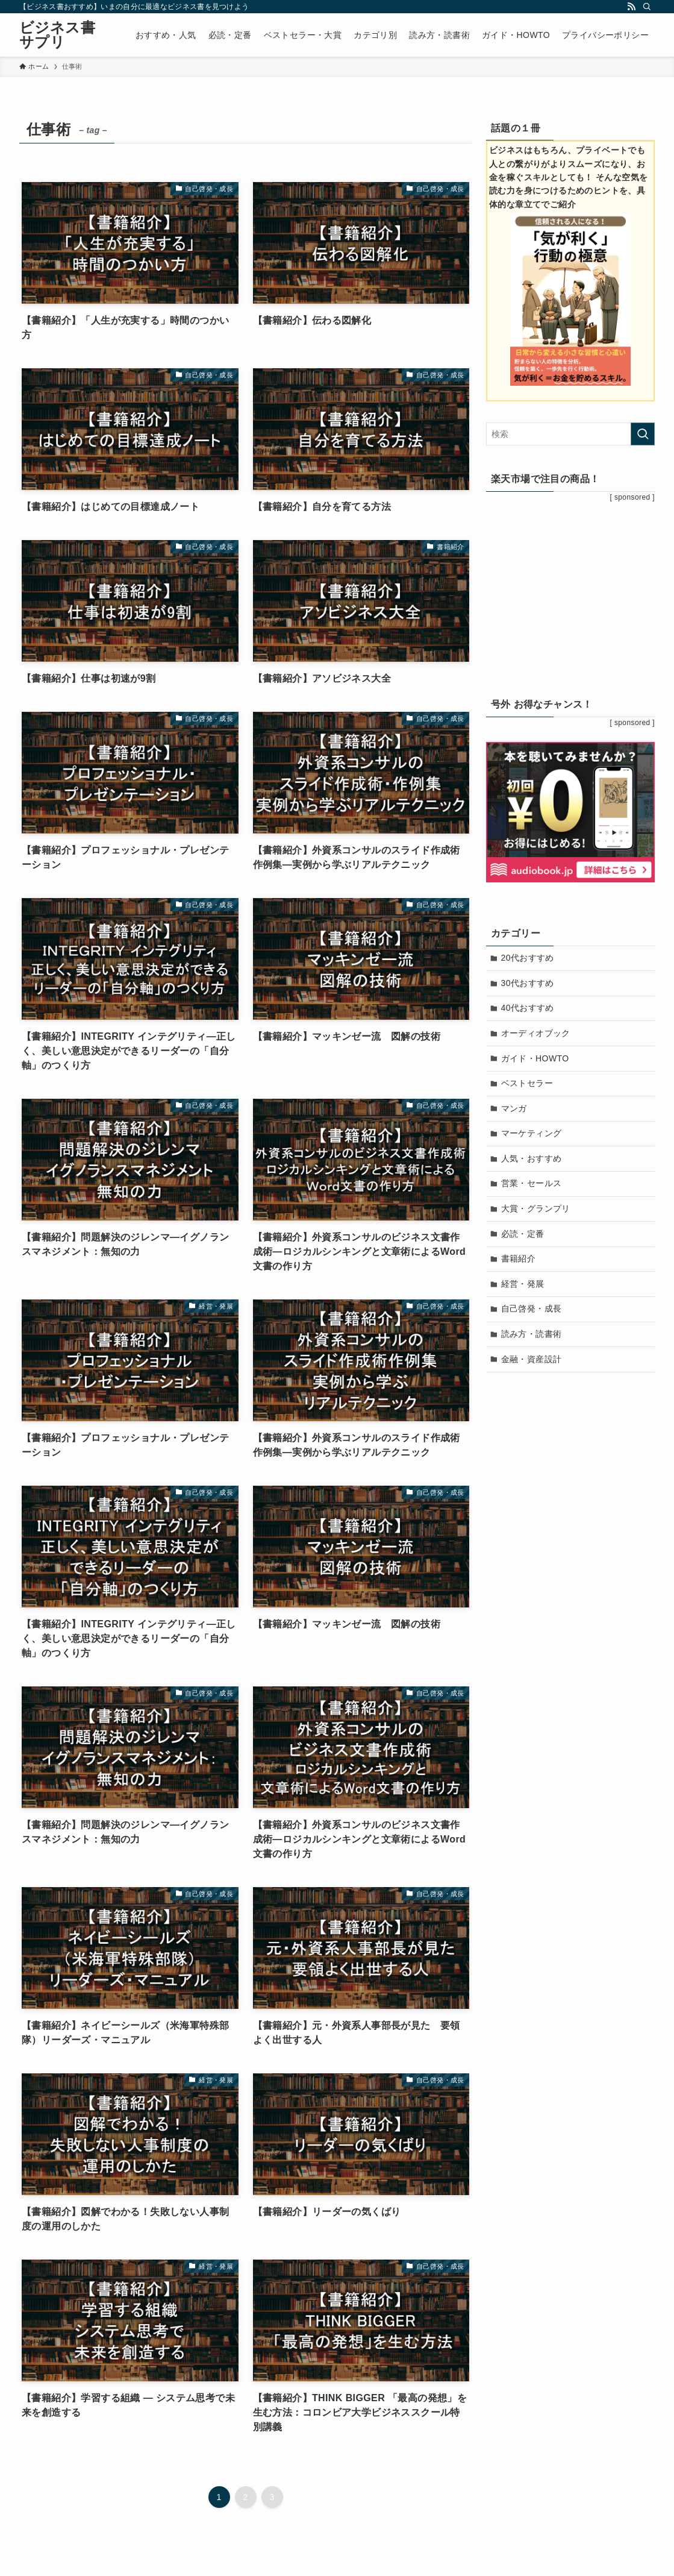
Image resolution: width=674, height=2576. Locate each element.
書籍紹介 (518, 1258)
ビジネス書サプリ (57, 34)
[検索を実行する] (643, 434)
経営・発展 (523, 1284)
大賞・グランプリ (535, 1208)
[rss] (631, 6)
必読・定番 (523, 1234)
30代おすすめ (527, 983)
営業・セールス (531, 1183)
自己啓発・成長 (531, 1308)
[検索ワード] (570, 434)
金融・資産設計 (531, 1359)
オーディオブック (535, 1033)
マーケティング (531, 1133)
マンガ (514, 1108)
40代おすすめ (527, 1008)
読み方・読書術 (531, 1334)
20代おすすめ (527, 958)
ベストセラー (527, 1083)
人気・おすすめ (531, 1158)
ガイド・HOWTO (535, 1058)
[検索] (647, 6)
